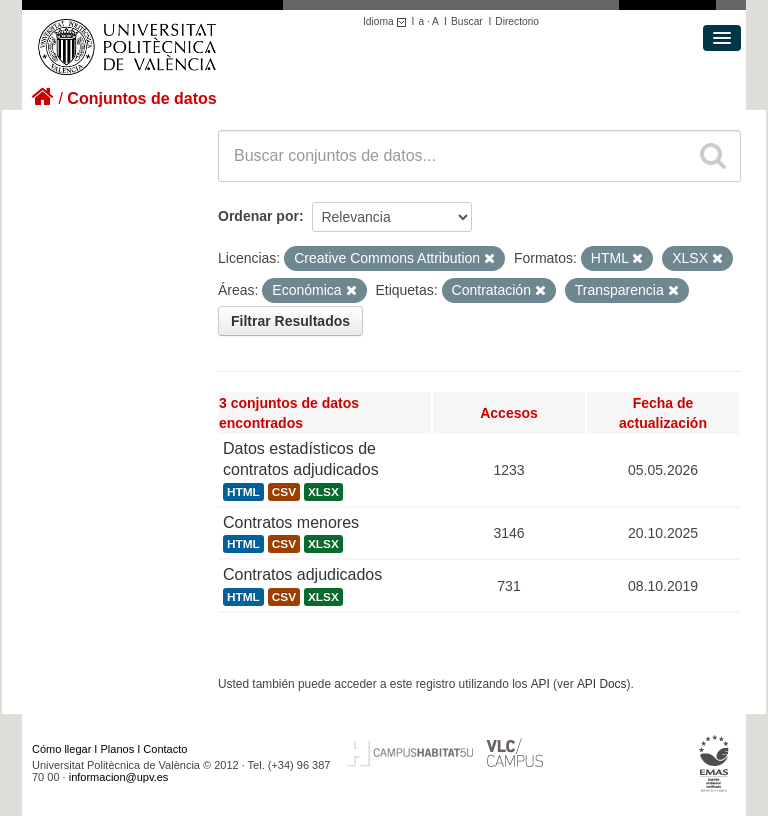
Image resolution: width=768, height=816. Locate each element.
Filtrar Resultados (290, 321)
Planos (118, 749)
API (540, 684)
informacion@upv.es (119, 777)
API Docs (602, 684)
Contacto (165, 749)
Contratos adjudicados (302, 574)
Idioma (387, 21)
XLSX (323, 492)
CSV (284, 492)
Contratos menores (291, 522)
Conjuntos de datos (141, 98)
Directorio (517, 21)
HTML (243, 492)
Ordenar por (258, 216)
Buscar (467, 21)
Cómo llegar (61, 749)
